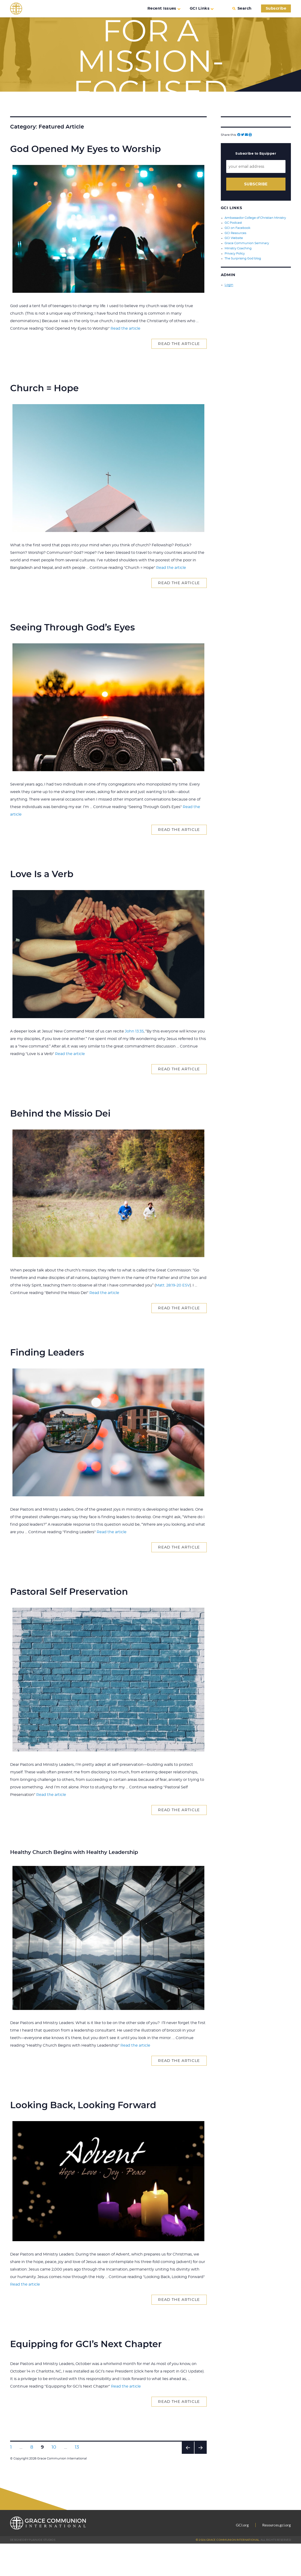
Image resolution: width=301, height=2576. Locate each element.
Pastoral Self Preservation (72, 1613)
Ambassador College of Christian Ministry (255, 217)
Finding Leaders (49, 1370)
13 (79, 2480)
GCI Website (234, 237)
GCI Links (202, 8)
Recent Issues (163, 8)
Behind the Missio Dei (63, 1128)
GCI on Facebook (237, 227)
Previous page (188, 2480)
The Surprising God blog (243, 257)
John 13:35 (134, 1045)
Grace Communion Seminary (247, 242)
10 (55, 2480)
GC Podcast (233, 222)
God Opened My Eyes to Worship (89, 149)
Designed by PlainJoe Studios (32, 2572)
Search (241, 8)
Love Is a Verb (43, 885)
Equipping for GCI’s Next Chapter (90, 2377)
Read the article (125, 332)
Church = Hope (46, 392)
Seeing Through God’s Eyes (76, 634)
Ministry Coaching (238, 247)
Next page (200, 2480)
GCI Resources (235, 232)
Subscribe (276, 8)
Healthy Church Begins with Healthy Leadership (78, 1877)
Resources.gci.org (276, 2558)
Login (229, 283)
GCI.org (242, 2558)
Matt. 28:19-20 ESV (173, 1303)
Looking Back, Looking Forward (87, 2134)
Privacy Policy (235, 252)
